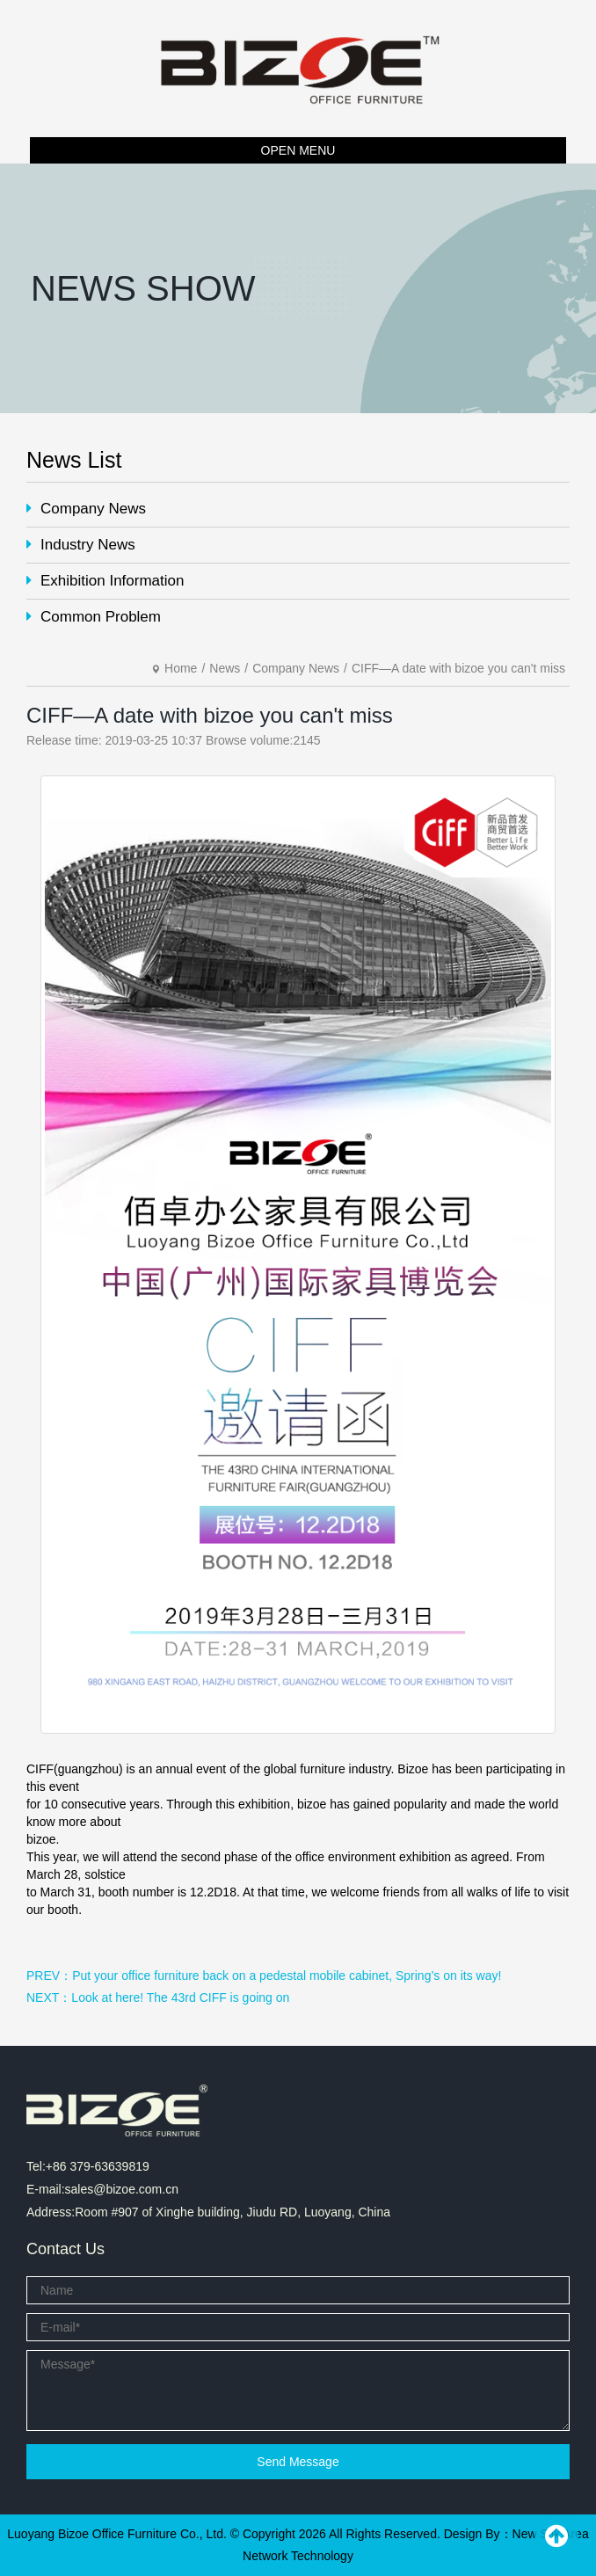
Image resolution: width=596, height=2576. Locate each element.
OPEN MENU (298, 150)
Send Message (297, 2462)
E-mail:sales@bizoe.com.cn (102, 2189)
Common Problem (93, 616)
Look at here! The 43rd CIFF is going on (180, 1997)
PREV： (49, 1975)
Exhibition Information (105, 580)
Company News (86, 508)
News (224, 668)
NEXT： (48, 1997)
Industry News (80, 544)
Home (180, 668)
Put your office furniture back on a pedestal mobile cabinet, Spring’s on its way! (286, 1975)
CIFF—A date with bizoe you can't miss (458, 668)
